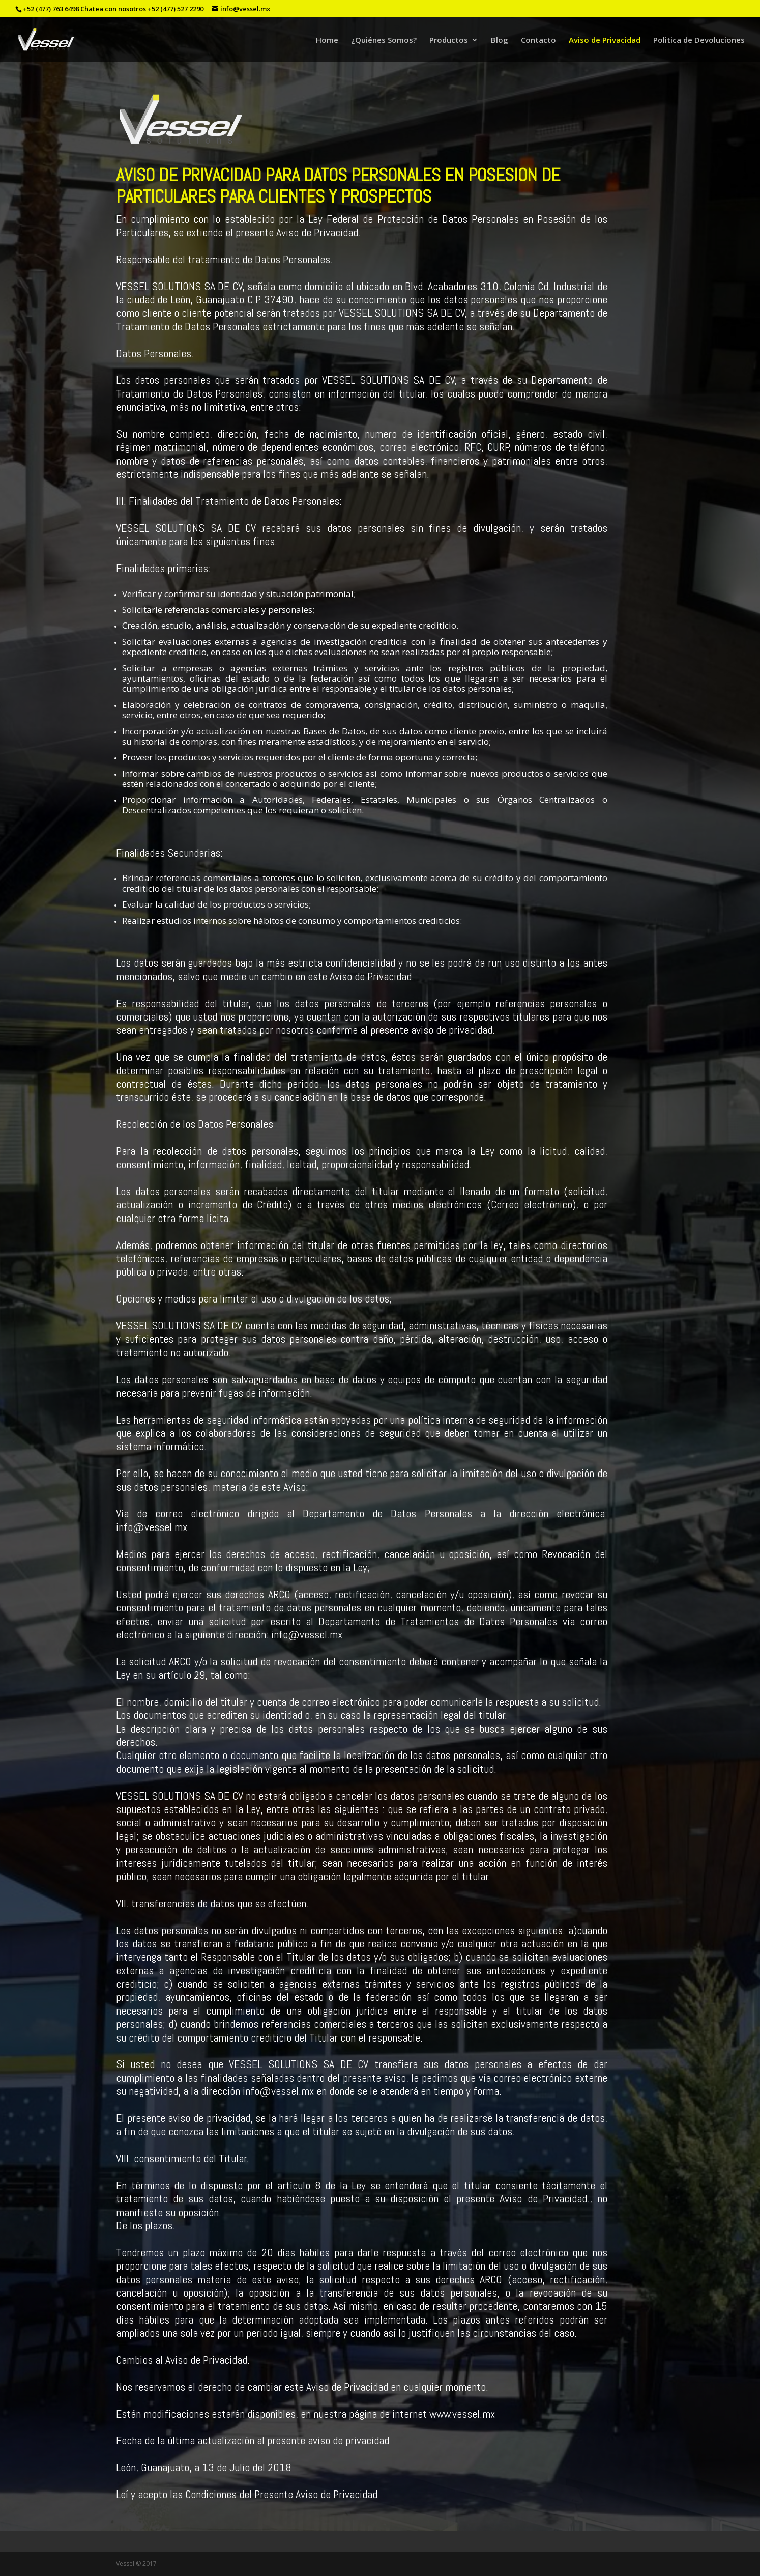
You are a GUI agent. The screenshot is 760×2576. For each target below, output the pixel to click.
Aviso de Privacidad (604, 40)
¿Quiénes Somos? (384, 40)
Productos (448, 40)
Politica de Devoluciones (699, 40)
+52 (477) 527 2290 (175, 8)
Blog (499, 40)
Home (327, 40)
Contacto (538, 40)
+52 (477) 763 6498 (51, 8)
